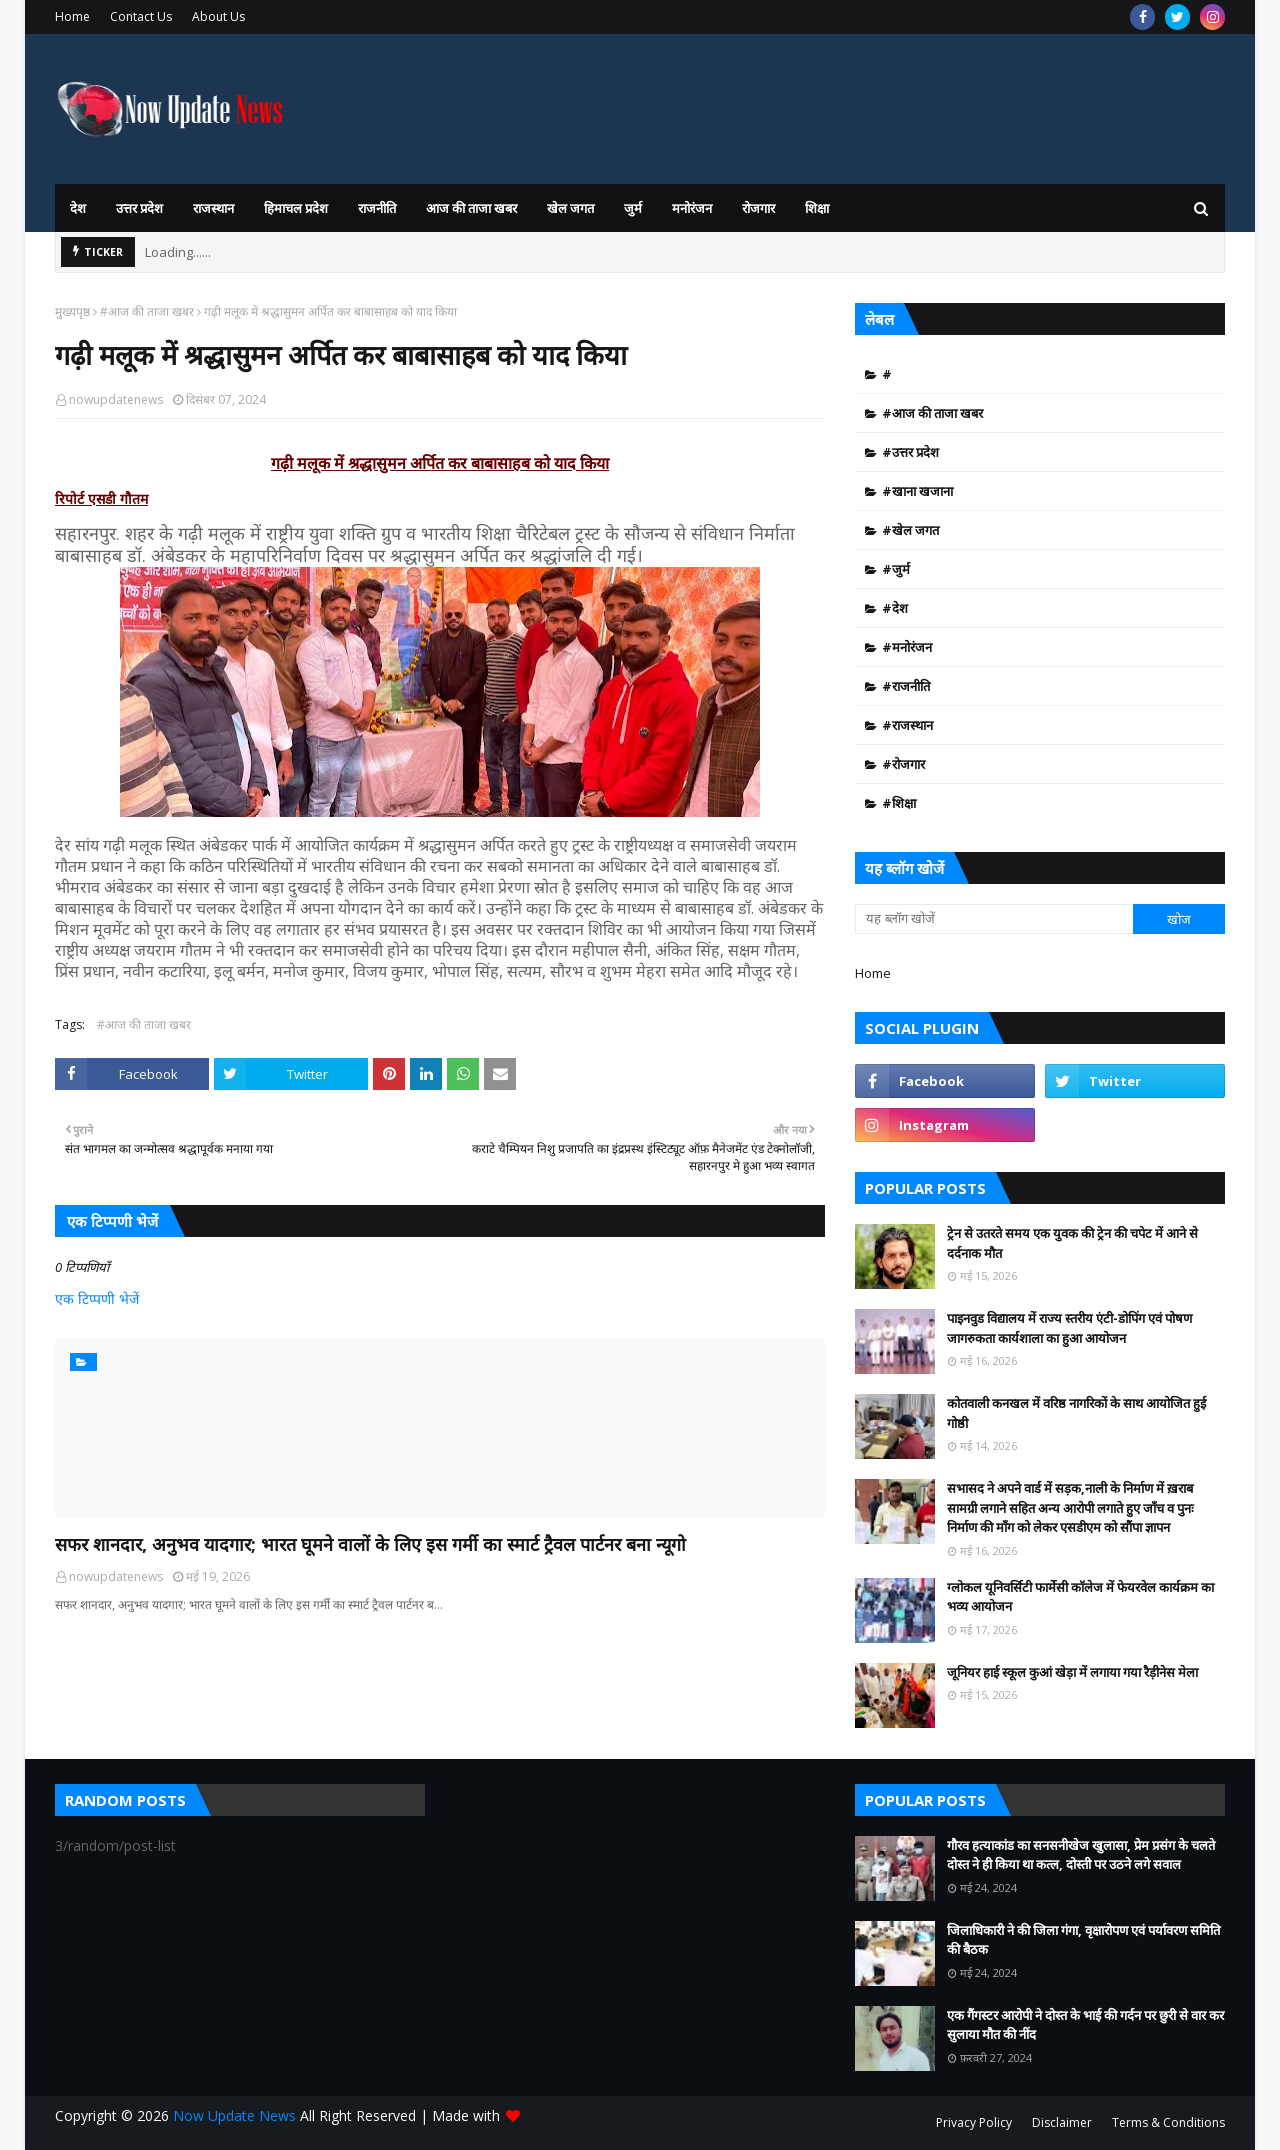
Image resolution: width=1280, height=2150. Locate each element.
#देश (895, 608)
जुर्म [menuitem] (633, 208)
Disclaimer (1062, 2122)
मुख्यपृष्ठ (72, 311)
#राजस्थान (907, 725)
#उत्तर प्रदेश (910, 452)
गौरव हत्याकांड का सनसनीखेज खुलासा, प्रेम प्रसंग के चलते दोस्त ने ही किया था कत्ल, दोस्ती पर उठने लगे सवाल (1081, 1855)
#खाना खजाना (917, 491)
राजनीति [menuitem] (377, 208)
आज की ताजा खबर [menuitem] (471, 208)
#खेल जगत (910, 530)
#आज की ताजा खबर (147, 311)
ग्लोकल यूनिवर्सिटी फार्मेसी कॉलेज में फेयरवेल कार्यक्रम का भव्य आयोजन (1080, 1597)
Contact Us (141, 16)
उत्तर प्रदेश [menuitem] (139, 208)
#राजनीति (906, 686)
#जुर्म (896, 569)
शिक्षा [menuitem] (817, 208)
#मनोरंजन (907, 647)
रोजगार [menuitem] (758, 208)
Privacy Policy (974, 2122)
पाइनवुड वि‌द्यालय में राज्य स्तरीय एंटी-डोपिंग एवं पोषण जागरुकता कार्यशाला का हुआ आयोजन (1069, 1328)
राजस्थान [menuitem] (213, 208)
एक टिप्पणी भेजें (97, 1298)
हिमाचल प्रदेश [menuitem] (296, 208)
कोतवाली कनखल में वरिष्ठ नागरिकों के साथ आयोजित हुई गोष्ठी (1076, 1413)
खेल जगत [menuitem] (570, 208)
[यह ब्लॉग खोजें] (994, 919)
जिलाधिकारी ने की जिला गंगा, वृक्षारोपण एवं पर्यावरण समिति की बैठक (1083, 1940)
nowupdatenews (116, 399)
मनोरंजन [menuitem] (692, 208)
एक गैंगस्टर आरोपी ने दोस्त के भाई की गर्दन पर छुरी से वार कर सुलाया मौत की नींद (1085, 2025)
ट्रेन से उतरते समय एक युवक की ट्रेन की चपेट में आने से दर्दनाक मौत (1072, 1243)
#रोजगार (903, 764)
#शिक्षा (899, 803)
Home (72, 16)
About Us (218, 16)
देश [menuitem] (78, 208)
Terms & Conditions (1168, 2122)
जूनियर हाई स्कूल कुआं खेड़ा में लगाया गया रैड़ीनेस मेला (1072, 1672)
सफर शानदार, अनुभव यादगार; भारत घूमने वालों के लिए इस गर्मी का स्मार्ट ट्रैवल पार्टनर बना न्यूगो (370, 1544)
